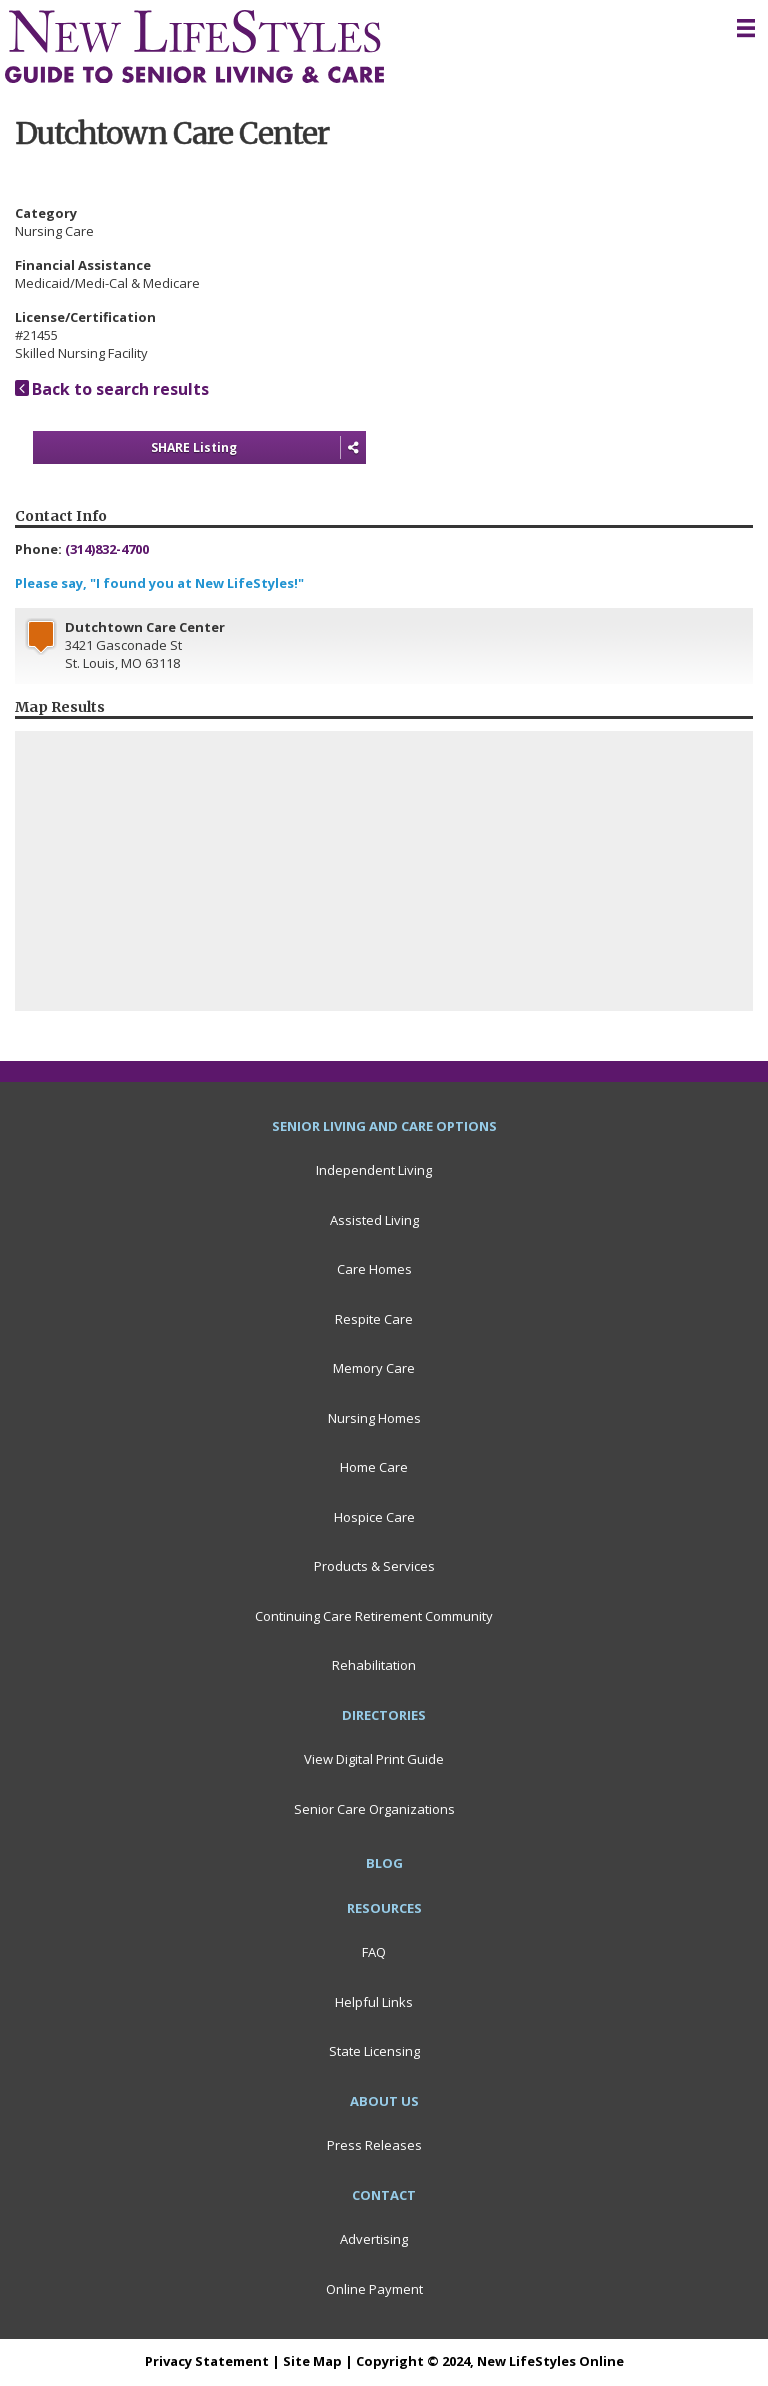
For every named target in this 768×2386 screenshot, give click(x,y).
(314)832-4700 (107, 549)
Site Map (312, 2361)
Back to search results (112, 389)
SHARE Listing (258, 448)
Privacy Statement (207, 2361)
